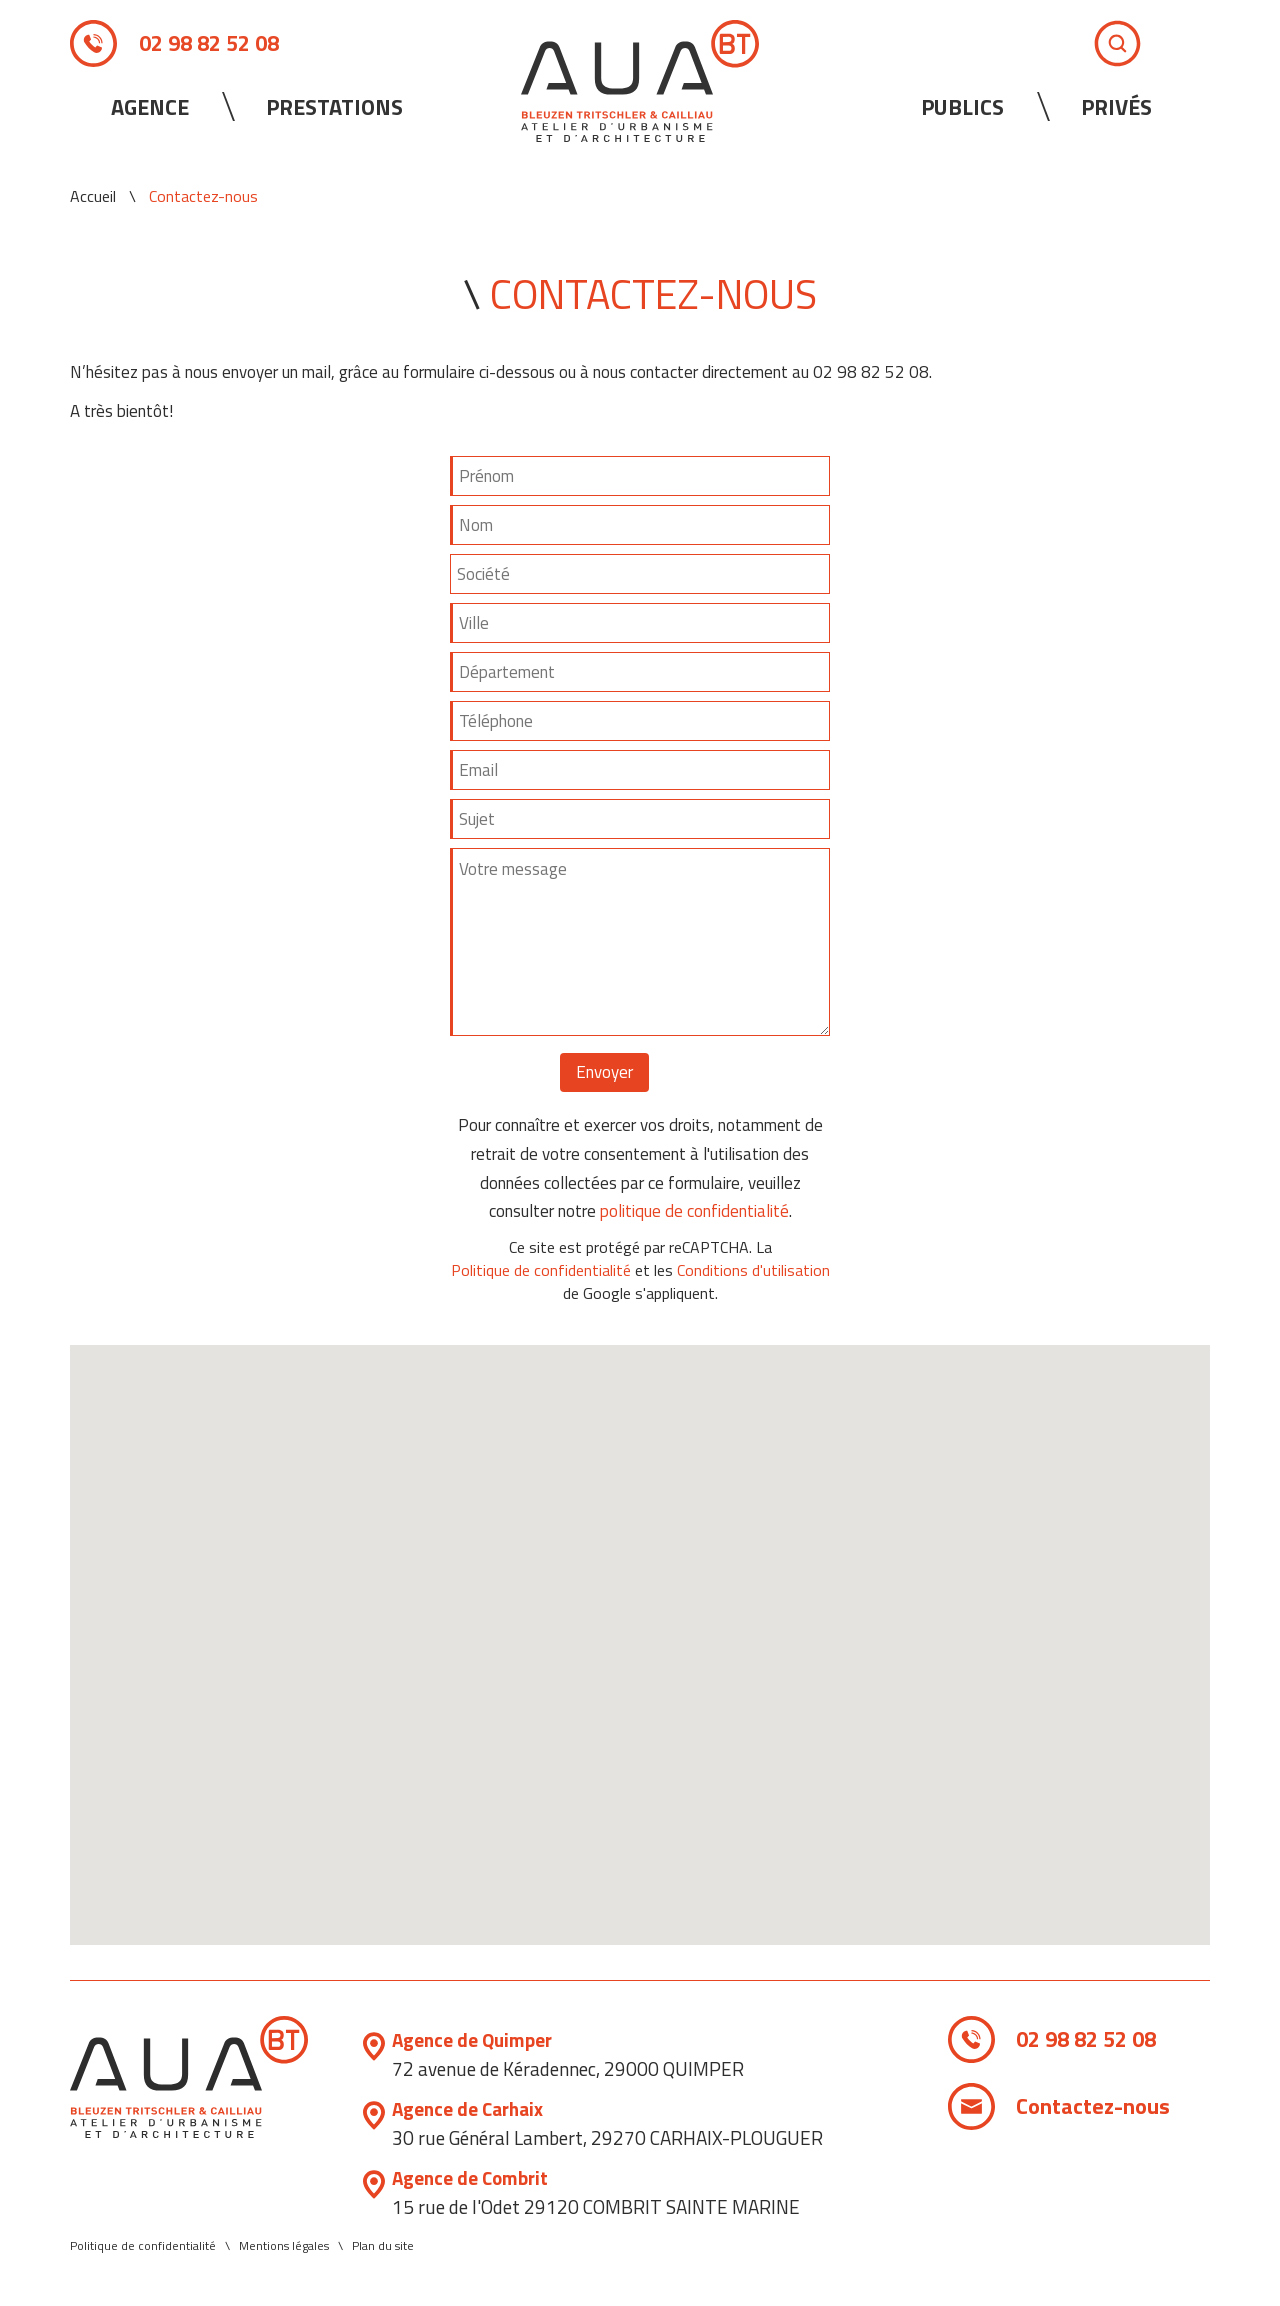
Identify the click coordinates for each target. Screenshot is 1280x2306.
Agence (150, 107)
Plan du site (383, 2245)
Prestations (334, 107)
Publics (962, 107)
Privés (1116, 107)
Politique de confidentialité (541, 1270)
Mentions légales (284, 2245)
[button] (640, 1626)
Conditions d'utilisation (753, 1270)
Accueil (93, 196)
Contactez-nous (1094, 2106)
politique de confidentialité (694, 1211)
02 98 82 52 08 (209, 43)
